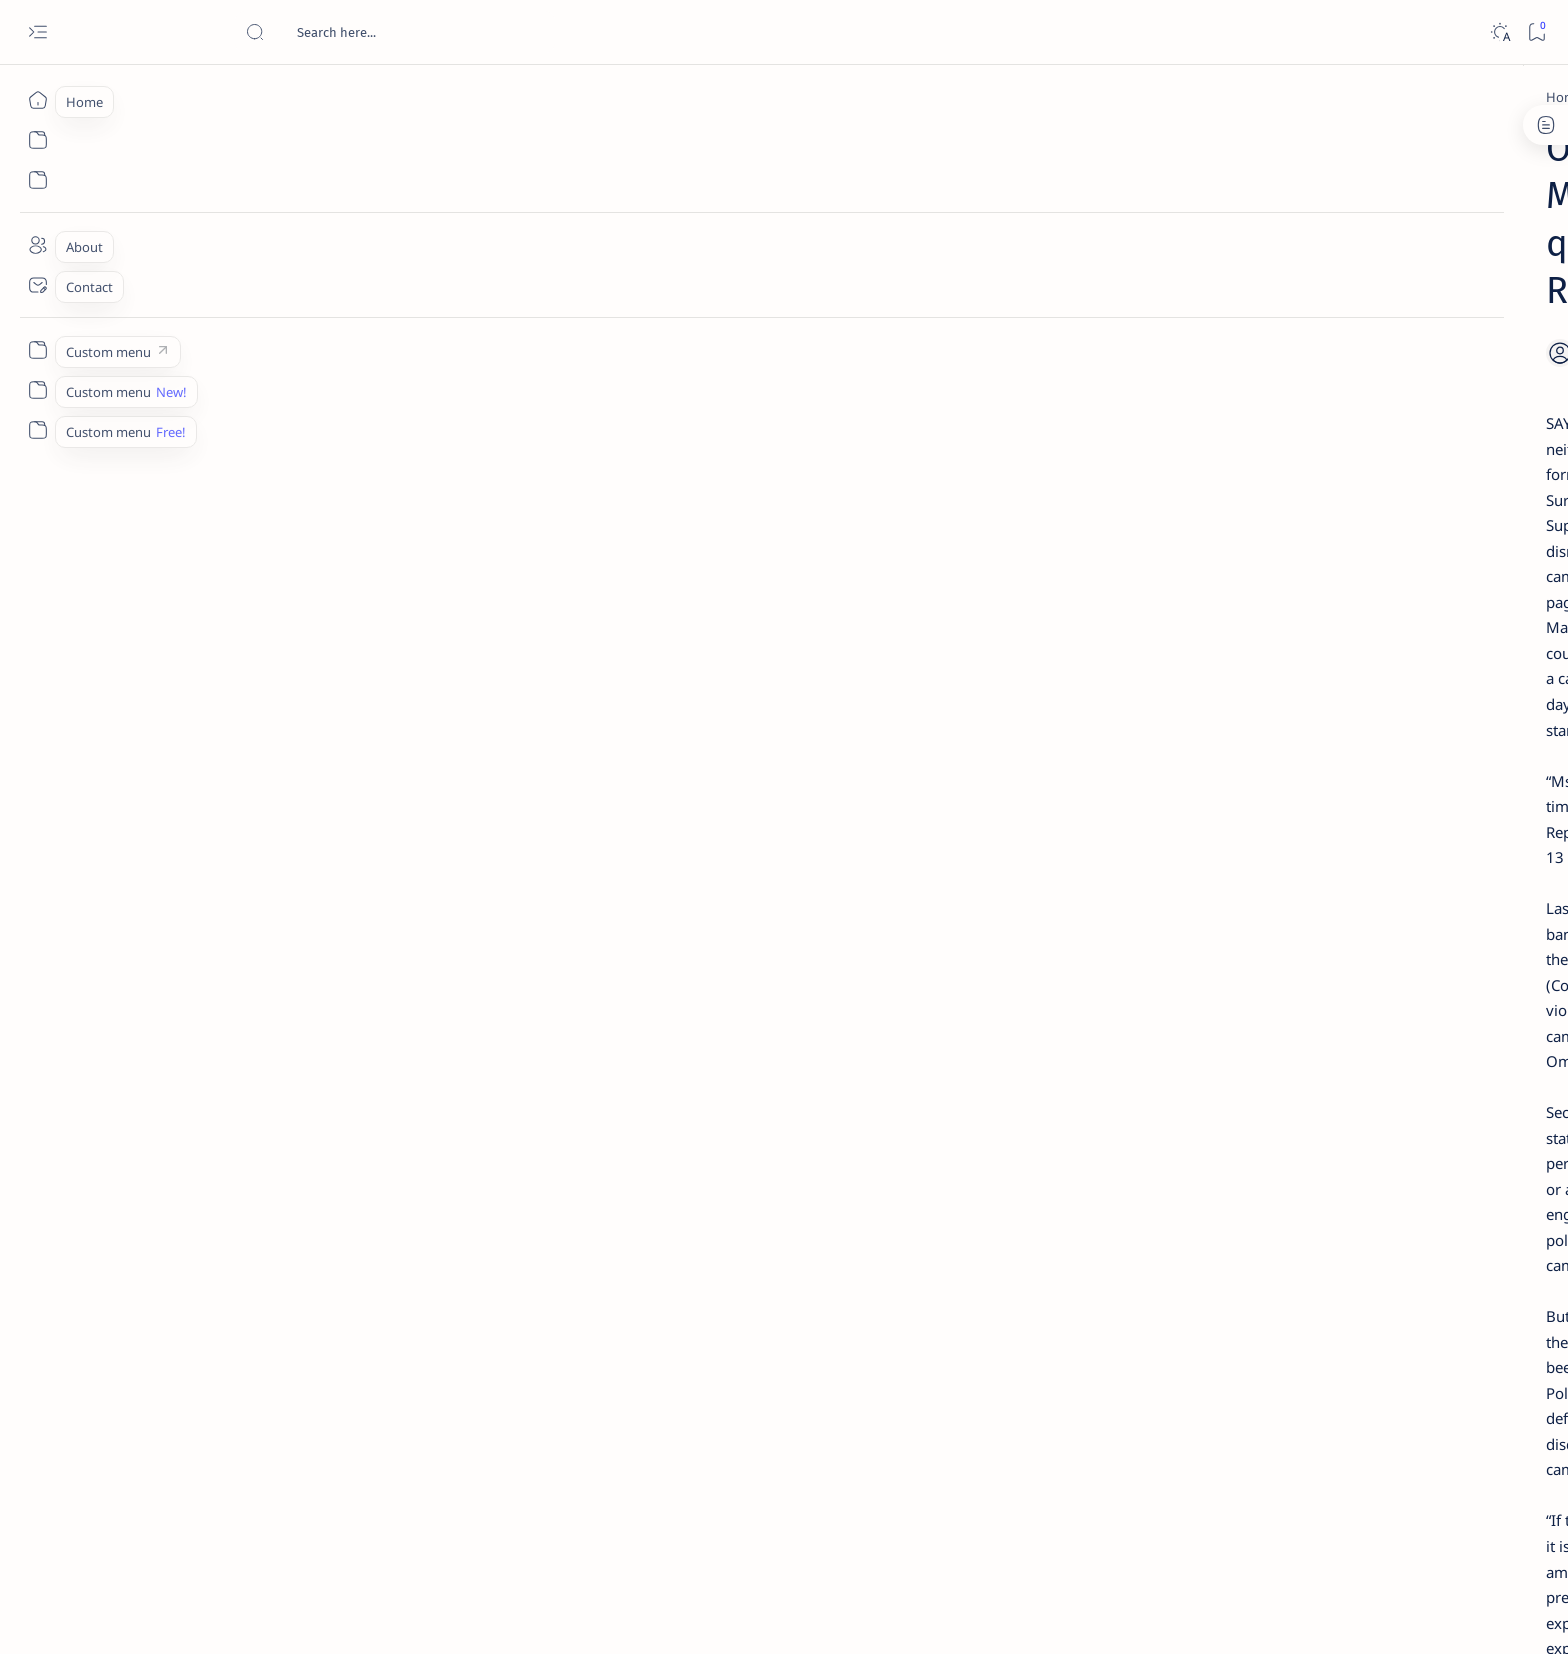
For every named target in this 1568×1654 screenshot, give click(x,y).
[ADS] (1159, 1096)
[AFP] (1304, 1096)
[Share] (1021, 207)
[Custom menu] (37, 350)
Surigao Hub (281, 1615)
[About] (37, 245)
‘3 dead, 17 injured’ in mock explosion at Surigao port (1223, 822)
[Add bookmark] (971, 207)
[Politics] (351, 97)
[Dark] (1499, 32)
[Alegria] (1196, 543)
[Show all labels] (1134, 1143)
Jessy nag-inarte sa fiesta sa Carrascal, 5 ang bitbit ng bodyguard (1227, 483)
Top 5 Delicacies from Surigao (1233, 340)
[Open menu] (37, 32)
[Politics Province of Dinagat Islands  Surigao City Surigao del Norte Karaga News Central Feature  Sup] (1159, 946)
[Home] (37, 100)
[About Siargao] (1304, 996)
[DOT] (1196, 653)
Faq (1294, 1209)
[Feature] (1203, 313)
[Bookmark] (1536, 32)
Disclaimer (1171, 1209)
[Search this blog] (395, 32)
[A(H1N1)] (1159, 996)
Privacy (1242, 1209)
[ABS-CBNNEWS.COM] (1159, 1046)
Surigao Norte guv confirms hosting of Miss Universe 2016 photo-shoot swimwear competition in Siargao (1233, 712)
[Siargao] (385, 1378)
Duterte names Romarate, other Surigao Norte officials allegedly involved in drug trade (1243, 592)
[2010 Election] (1304, 946)
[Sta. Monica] (476, 1378)
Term (1107, 1209)
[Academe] (1304, 1046)
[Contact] (37, 285)
